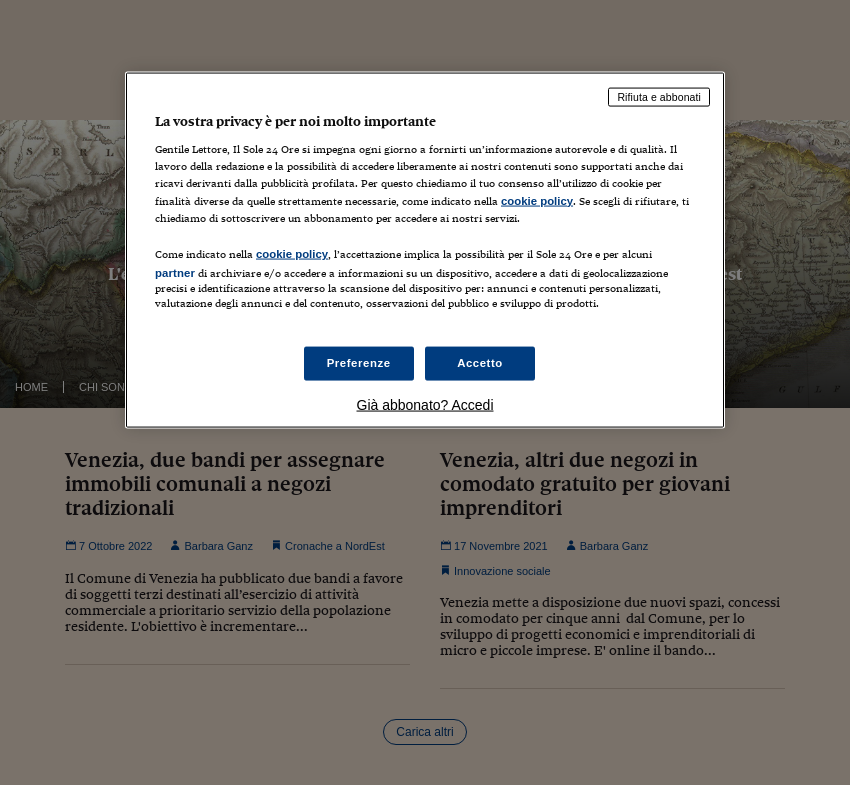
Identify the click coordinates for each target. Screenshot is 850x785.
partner (175, 272)
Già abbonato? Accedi (425, 405)
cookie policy (537, 200)
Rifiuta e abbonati (659, 96)
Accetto (480, 363)
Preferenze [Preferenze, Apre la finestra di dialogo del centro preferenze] (359, 363)
